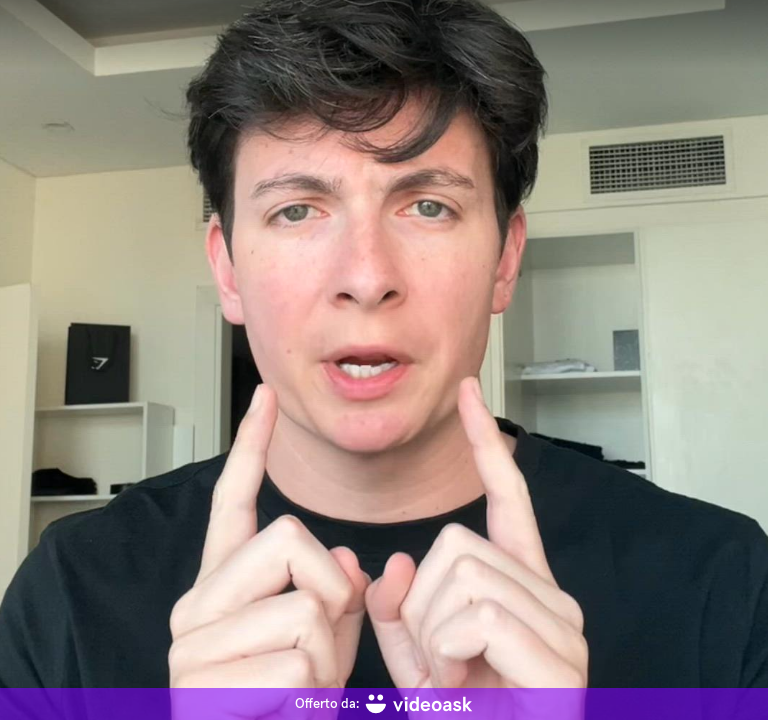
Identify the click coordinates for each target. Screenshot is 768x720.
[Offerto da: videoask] (384, 704)
